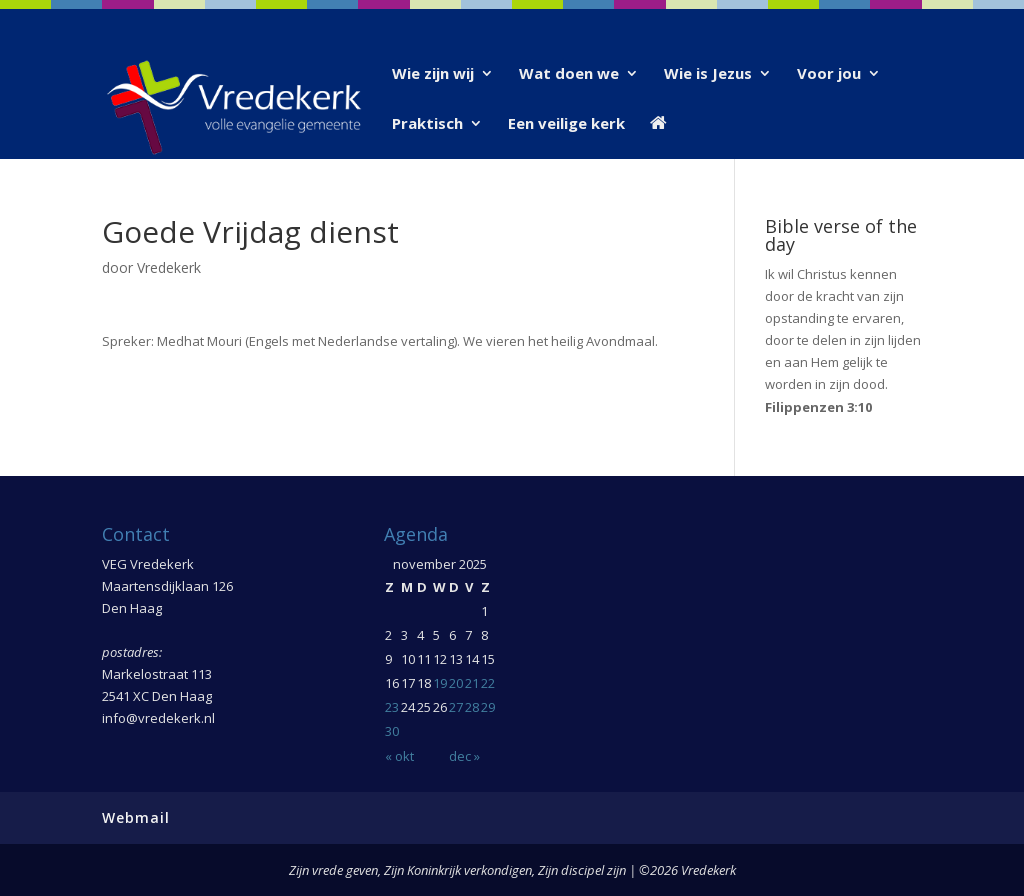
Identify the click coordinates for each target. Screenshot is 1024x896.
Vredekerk (169, 267)
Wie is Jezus (708, 74)
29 (488, 707)
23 (392, 707)
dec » (464, 756)
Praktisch (427, 124)
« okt (399, 756)
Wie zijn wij (433, 74)
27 (456, 707)
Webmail (136, 817)
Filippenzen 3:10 (818, 407)
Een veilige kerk (566, 124)
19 (440, 683)
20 (456, 683)
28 (472, 707)
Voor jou (829, 74)
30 (392, 731)
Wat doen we (569, 74)
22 (488, 683)
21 (472, 683)
